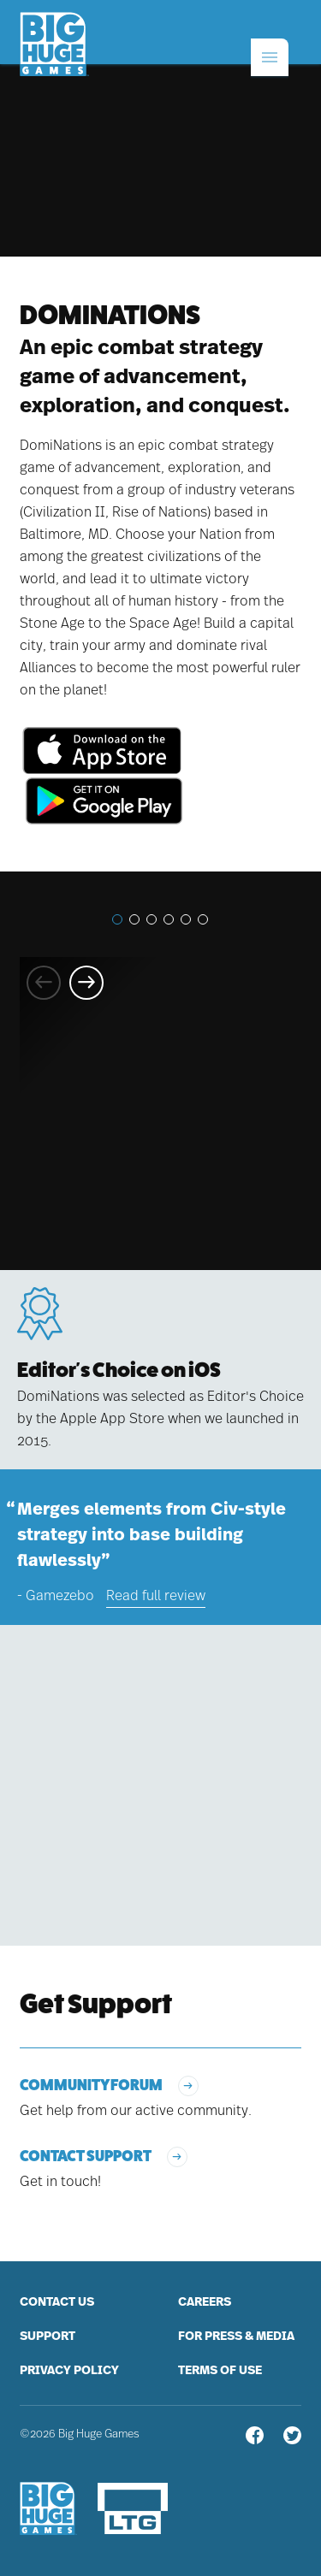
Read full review (155, 1596)
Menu (254, 33)
